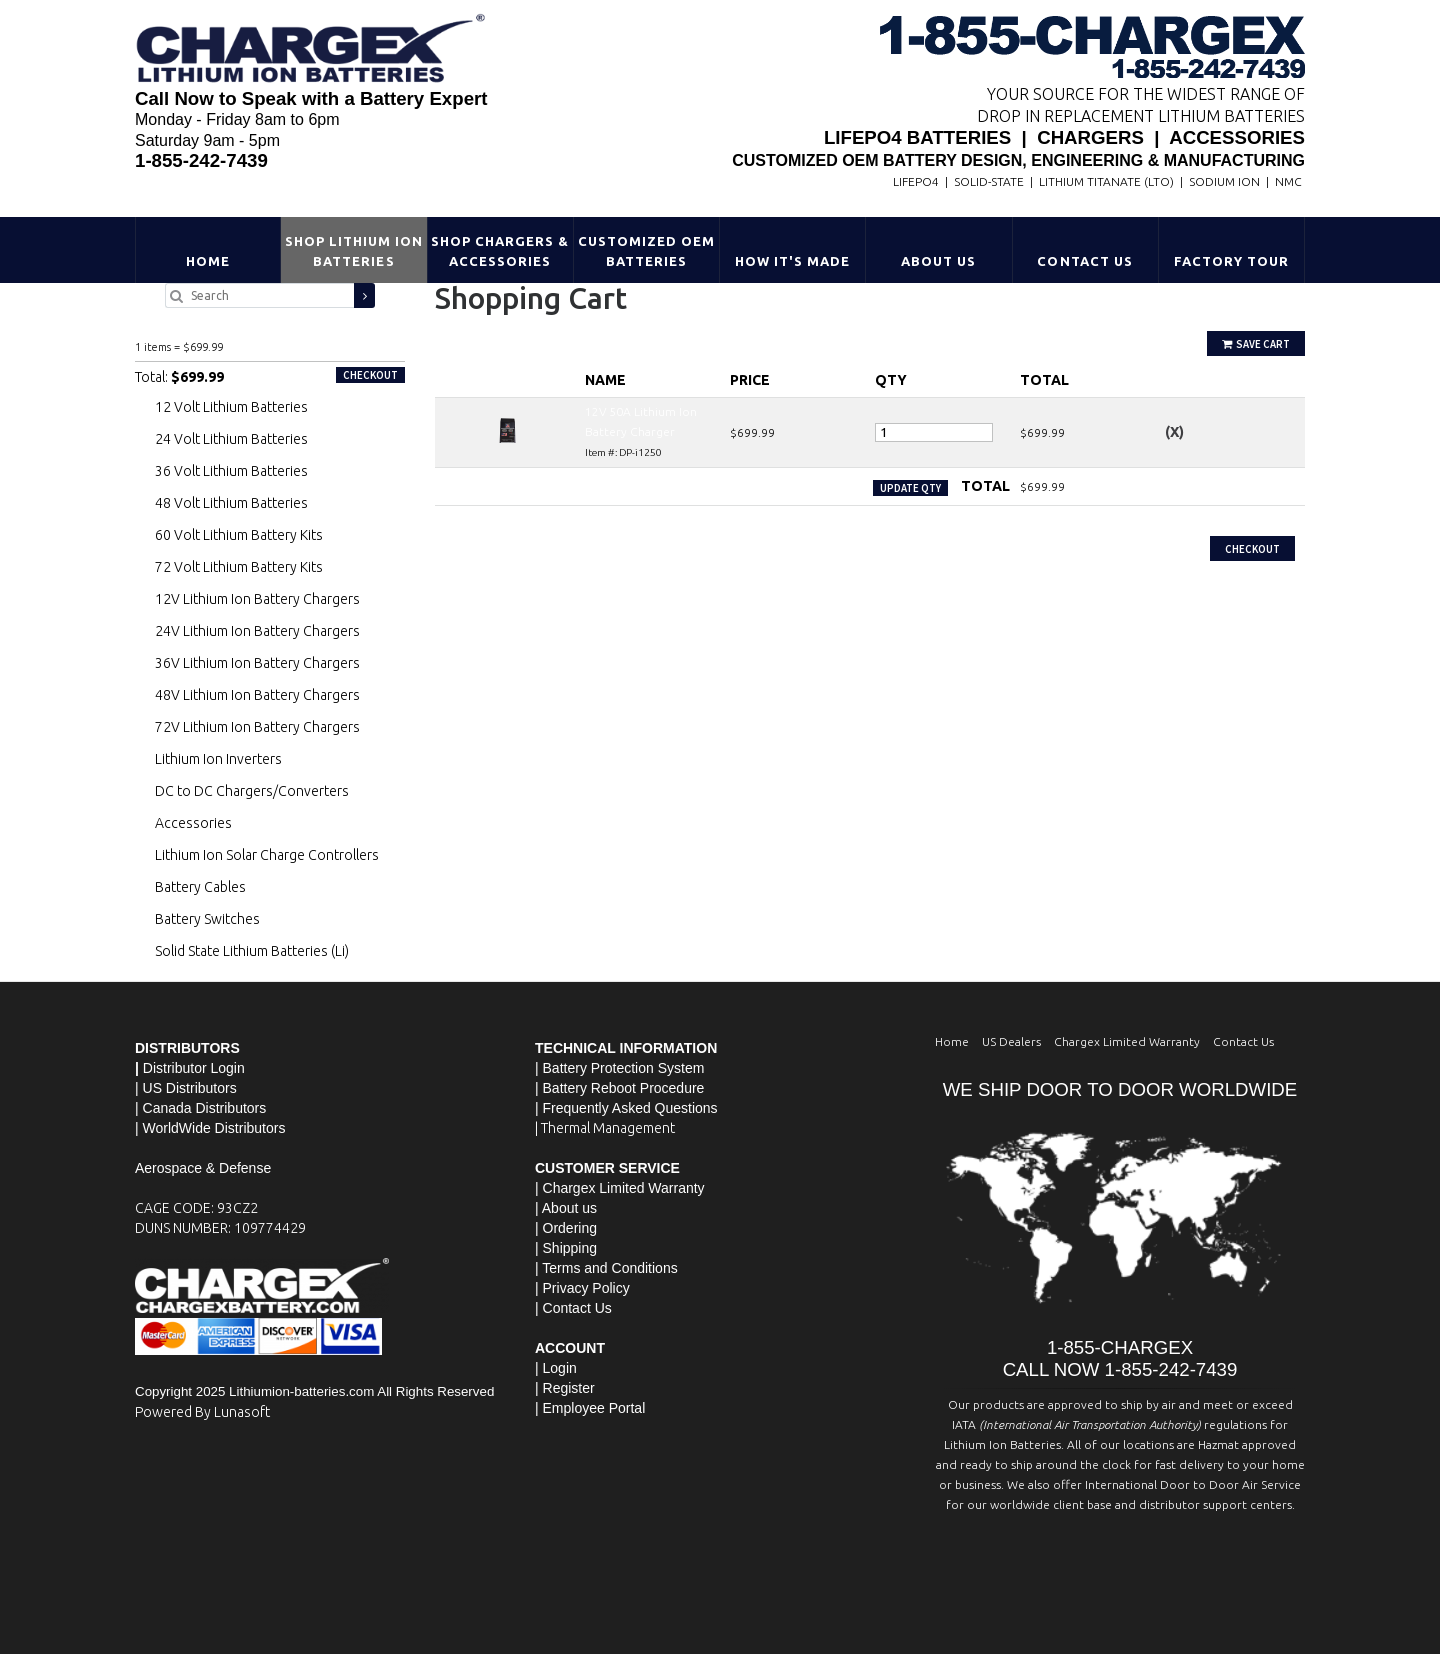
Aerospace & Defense (203, 1168)
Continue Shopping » (492, 525)
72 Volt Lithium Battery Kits (239, 567)
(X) (1174, 432)
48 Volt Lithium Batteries (231, 503)
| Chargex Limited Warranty (620, 1188)
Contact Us (1084, 261)
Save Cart (1256, 344)
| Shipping (566, 1248)
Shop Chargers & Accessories (500, 251)
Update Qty (910, 488)
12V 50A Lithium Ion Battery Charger (227, 325)
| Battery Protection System (619, 1068)
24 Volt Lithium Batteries (231, 439)
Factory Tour (1231, 261)
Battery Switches (207, 919)
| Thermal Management (605, 1128)
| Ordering (566, 1228)
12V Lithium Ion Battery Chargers (257, 599)
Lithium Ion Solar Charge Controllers (267, 855)
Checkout (1252, 549)
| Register (565, 1388)
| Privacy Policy (582, 1288)
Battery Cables (200, 887)
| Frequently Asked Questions (626, 1108)
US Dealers (1011, 1041)
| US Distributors (186, 1088)
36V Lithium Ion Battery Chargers (257, 663)
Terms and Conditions (609, 1268)
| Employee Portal (590, 1408)
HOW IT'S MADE (793, 261)
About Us (938, 261)
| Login (556, 1368)
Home (208, 261)
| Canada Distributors (200, 1108)
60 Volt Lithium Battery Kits (239, 535)
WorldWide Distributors (214, 1128)
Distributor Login (194, 1068)
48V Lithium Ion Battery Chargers (257, 695)
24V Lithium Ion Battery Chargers (257, 631)
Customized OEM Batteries (647, 251)
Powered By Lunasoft (202, 1412)
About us (569, 1208)
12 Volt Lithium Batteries (231, 407)
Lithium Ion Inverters (218, 759)
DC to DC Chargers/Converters (252, 791)
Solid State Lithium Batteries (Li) (252, 951)
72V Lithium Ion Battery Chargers (257, 727)
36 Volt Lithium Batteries (231, 471)
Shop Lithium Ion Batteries (354, 251)
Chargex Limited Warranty (1127, 1041)
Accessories (193, 823)
